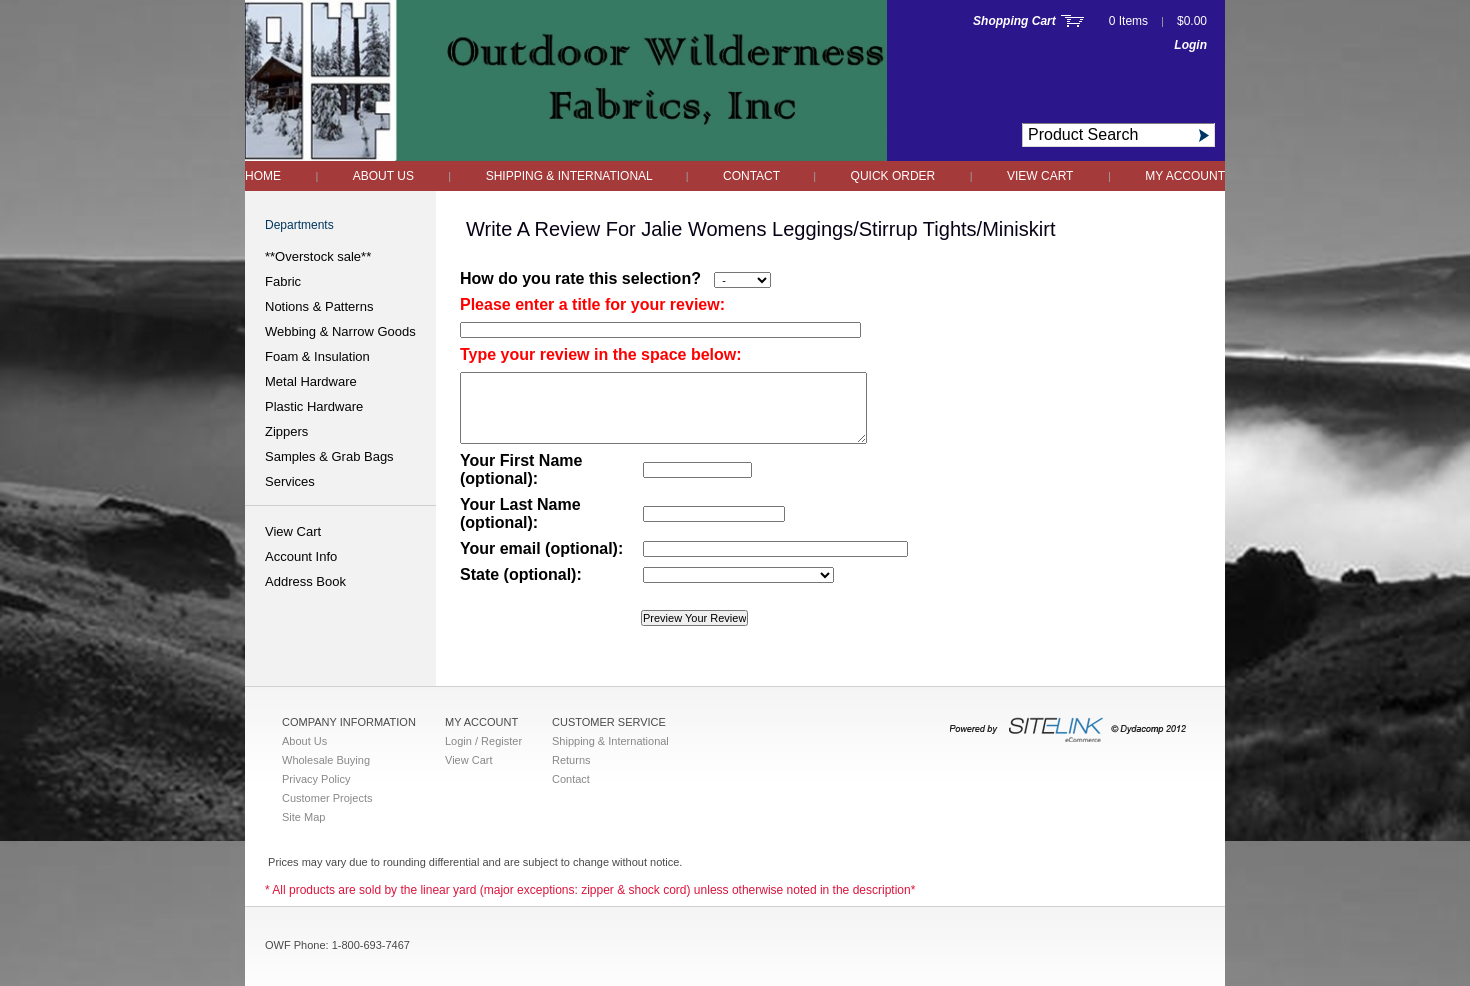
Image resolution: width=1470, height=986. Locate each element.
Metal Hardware (311, 381)
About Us (383, 176)
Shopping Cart (1014, 21)
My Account (1185, 176)
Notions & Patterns (319, 306)
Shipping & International (571, 176)
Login (1190, 45)
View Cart (1040, 176)
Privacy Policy (316, 779)
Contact (753, 176)
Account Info (301, 556)
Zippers (286, 431)
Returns (571, 760)
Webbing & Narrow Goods (340, 331)
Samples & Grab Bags (329, 456)
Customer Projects (327, 798)
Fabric (283, 281)
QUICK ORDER (893, 176)
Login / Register (483, 741)
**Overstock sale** (318, 256)
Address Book (305, 581)
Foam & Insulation (317, 356)
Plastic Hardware (314, 406)
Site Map (303, 817)
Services (290, 481)
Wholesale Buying (326, 760)
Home (263, 176)
